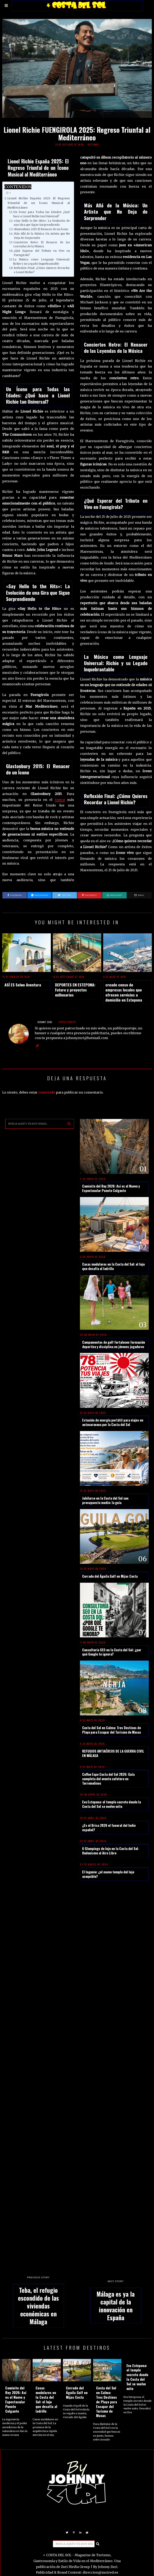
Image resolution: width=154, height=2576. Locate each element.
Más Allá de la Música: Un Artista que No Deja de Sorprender (42, 236)
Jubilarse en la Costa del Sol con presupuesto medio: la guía (106, 1515)
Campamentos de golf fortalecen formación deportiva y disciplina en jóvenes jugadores (108, 1347)
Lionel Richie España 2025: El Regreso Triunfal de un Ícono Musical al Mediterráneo (38, 202)
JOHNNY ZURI (44, 1022)
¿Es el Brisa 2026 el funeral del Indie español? (109, 1869)
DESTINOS (93, 144)
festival (59, 800)
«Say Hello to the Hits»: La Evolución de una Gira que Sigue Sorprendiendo (42, 223)
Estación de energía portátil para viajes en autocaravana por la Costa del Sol (109, 1433)
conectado (46, 1092)
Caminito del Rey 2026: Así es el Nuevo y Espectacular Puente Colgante (111, 1183)
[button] (66, 1118)
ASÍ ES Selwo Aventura (22, 985)
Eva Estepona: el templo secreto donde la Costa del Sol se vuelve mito (110, 1844)
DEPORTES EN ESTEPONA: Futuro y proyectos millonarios (75, 990)
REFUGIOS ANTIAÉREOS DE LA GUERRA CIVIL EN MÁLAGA (109, 1787)
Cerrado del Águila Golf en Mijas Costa (106, 1596)
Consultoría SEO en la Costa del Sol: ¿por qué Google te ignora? (109, 1676)
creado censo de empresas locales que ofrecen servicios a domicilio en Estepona (123, 992)
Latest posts (67, 1022)
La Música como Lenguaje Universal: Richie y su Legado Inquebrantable (41, 261)
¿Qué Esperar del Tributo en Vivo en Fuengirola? (42, 253)
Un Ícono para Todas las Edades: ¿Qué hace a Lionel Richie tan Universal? (41, 214)
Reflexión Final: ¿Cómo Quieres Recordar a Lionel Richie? (42, 270)
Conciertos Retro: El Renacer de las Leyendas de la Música (41, 244)
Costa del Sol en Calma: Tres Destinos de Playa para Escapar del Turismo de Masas (110, 1759)
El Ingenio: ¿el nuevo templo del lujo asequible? (109, 1921)
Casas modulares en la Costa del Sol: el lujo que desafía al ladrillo (110, 1264)
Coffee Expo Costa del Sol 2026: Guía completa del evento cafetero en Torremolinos (109, 1816)
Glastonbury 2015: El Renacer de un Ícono (41, 229)
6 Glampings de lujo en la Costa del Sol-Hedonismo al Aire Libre (108, 1895)
